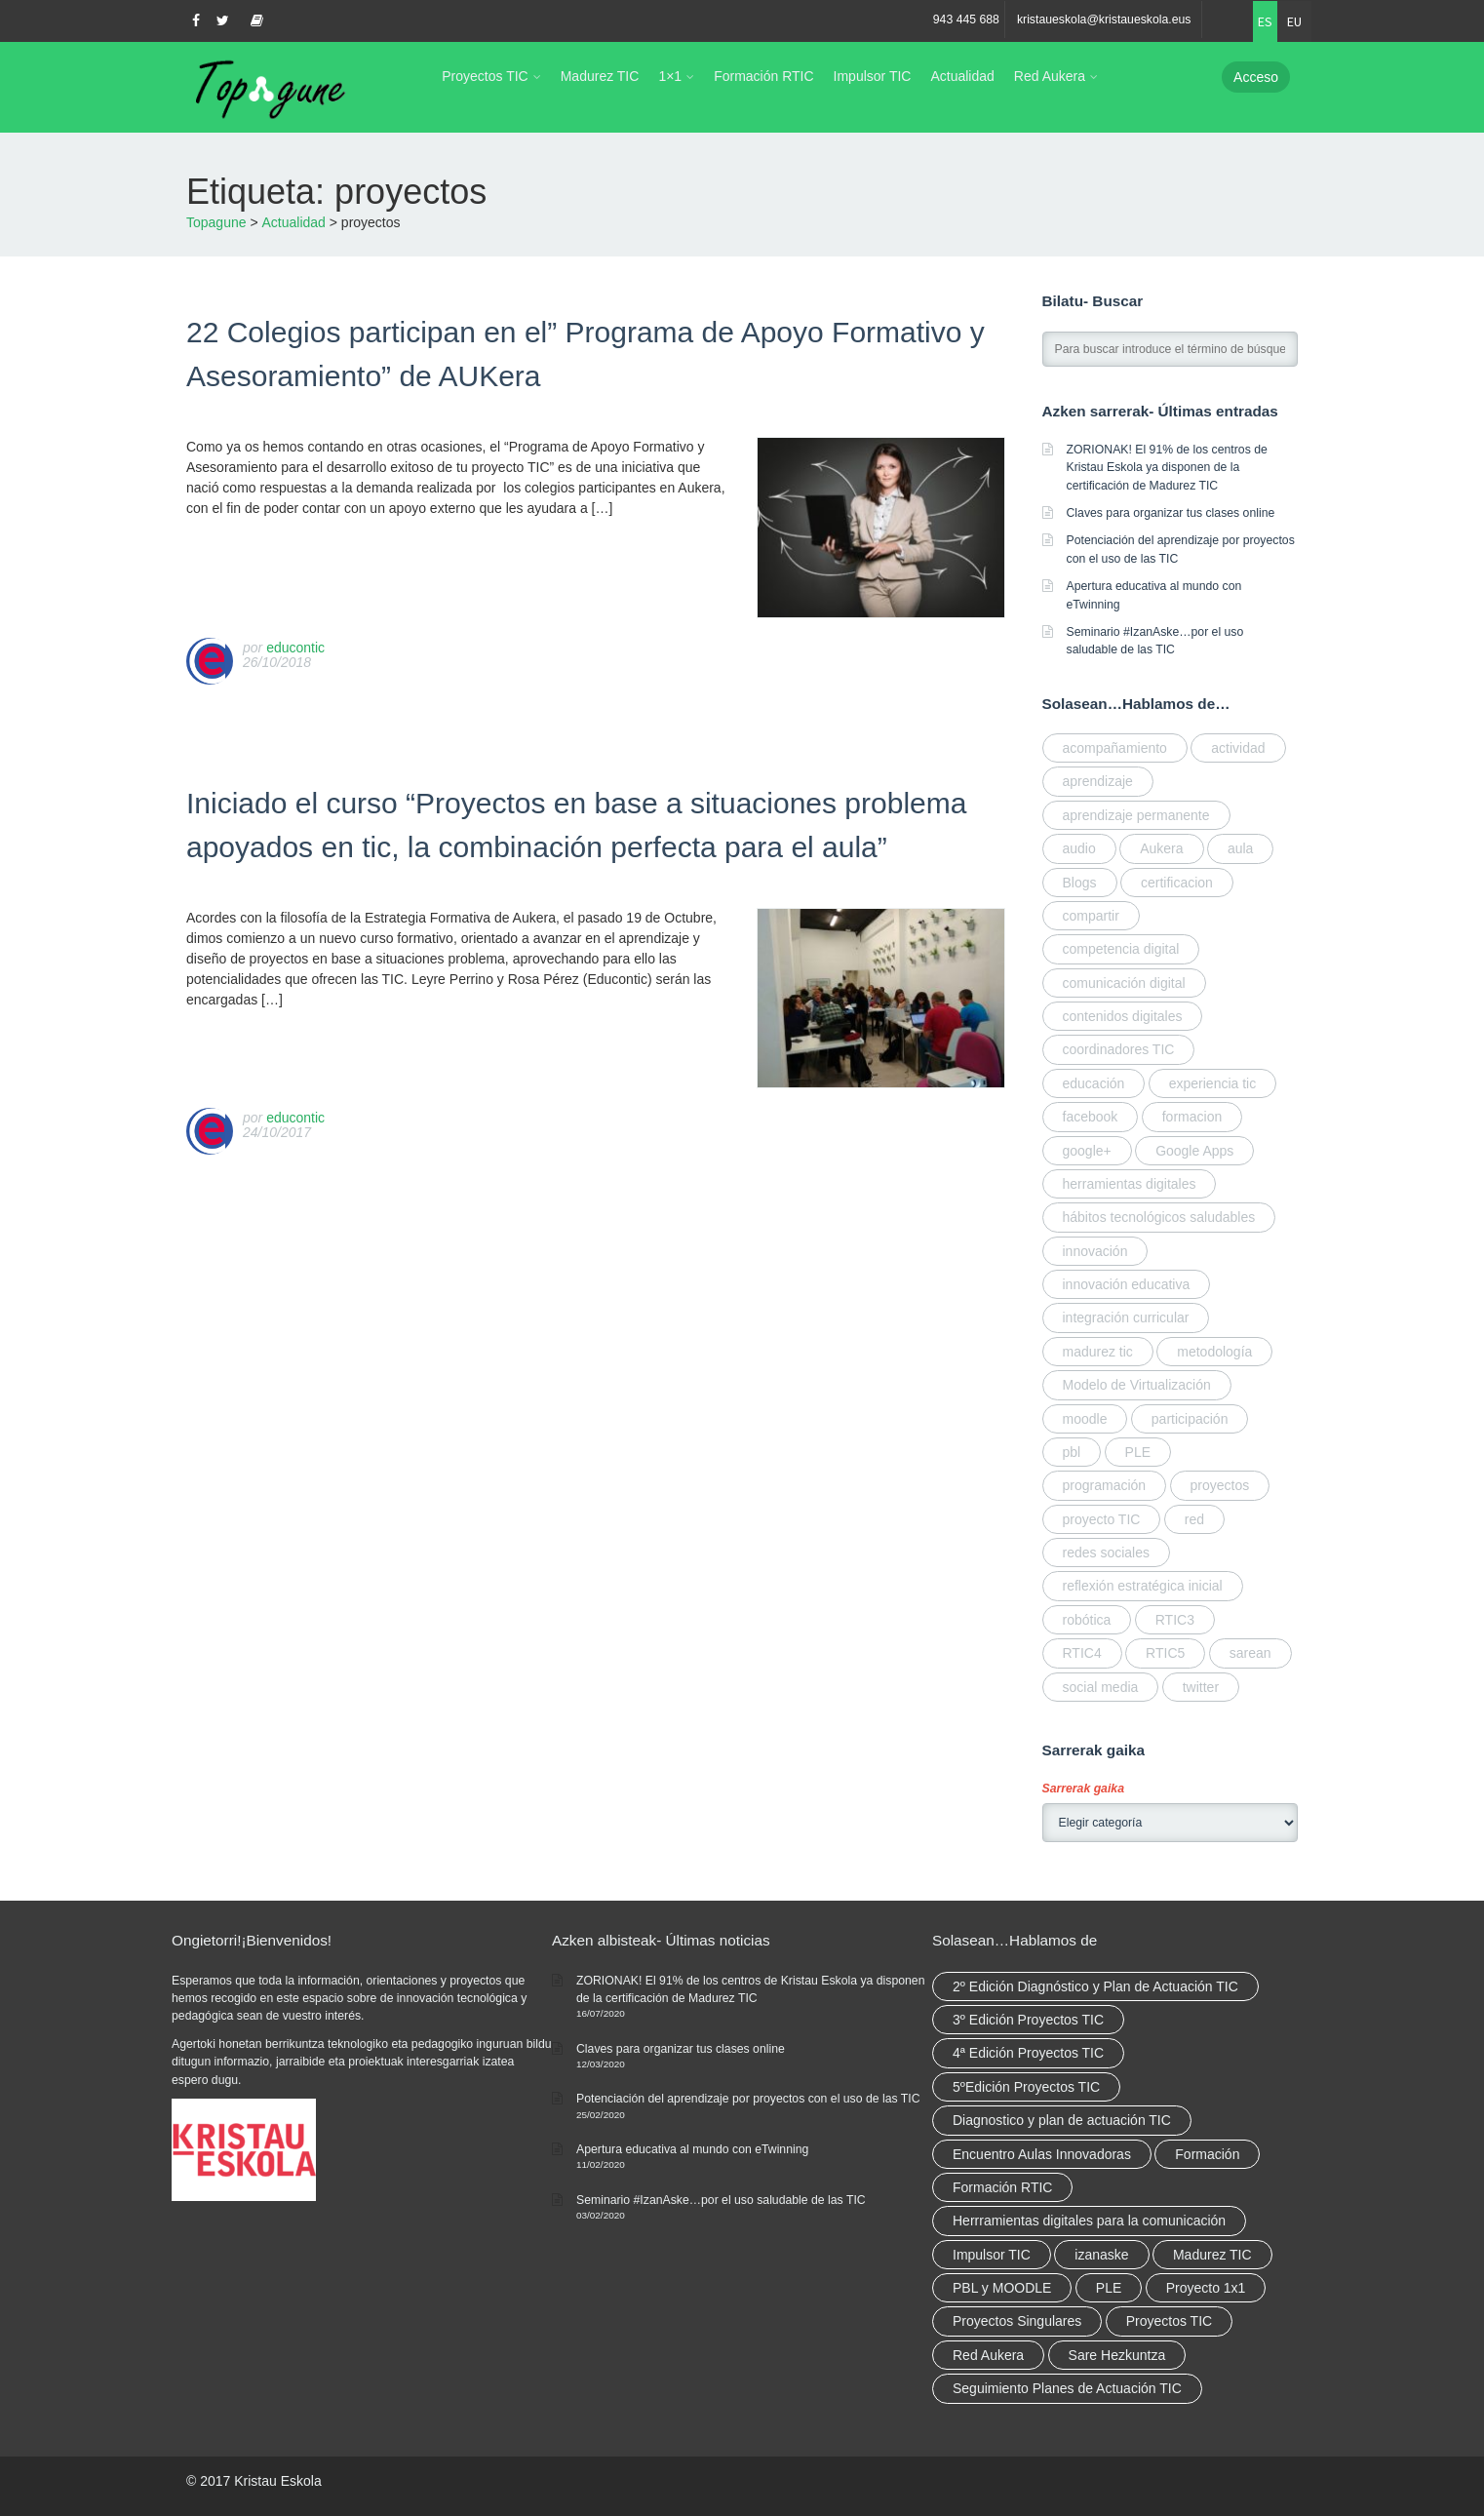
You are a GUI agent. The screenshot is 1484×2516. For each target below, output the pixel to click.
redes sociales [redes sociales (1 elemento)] (1107, 1552)
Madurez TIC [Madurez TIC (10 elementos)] (1212, 2254)
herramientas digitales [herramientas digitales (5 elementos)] (1129, 1184)
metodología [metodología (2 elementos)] (1214, 1351)
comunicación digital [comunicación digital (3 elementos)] (1124, 983)
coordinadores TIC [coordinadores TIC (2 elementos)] (1119, 1049)
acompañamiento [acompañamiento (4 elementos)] (1115, 748)
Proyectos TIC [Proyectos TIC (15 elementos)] (1169, 2321)
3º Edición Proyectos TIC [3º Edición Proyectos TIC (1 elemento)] (1028, 2019)
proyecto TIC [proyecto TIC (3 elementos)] (1102, 1519)
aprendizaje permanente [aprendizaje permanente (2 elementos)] (1136, 815)
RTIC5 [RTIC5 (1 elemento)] (1165, 1653)
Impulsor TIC (873, 76)
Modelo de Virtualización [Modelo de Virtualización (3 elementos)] (1137, 1385)
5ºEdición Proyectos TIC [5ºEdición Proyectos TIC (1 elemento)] (1026, 2087)
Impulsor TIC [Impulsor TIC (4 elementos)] (992, 2254)
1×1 (670, 76)
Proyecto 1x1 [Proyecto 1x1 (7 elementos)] (1206, 2288)
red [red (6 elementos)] (1194, 1519)
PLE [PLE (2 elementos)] (1108, 2288)
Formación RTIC (763, 76)
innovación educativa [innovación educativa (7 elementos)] (1127, 1284)
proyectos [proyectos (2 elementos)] (1220, 1485)
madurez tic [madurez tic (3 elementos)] (1098, 1351)
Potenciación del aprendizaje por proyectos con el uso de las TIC (748, 2098)
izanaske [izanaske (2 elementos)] (1101, 2254)
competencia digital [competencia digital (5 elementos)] (1121, 949)
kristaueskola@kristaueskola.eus (1104, 19)
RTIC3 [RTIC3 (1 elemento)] (1174, 1620)
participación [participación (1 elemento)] (1190, 1419)
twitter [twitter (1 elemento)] (1201, 1687)
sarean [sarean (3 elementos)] (1250, 1653)
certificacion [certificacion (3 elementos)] (1177, 882)
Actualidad (962, 76)
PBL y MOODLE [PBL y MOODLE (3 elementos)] (1002, 2288)
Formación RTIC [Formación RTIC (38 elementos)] (1002, 2187)
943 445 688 (966, 19)
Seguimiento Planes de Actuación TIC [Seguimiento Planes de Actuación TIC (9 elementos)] (1067, 2388)
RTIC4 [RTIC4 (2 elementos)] (1082, 1653)
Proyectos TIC (484, 76)
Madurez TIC (600, 76)
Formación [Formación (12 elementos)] (1207, 2154)
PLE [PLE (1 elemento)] (1138, 1452)
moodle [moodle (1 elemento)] (1085, 1419)
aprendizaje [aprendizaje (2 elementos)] (1098, 781)
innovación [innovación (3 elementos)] (1095, 1251)
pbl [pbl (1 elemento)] (1072, 1452)
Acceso (1255, 77)
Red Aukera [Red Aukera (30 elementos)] (988, 2355)
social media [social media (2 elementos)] (1101, 1687)
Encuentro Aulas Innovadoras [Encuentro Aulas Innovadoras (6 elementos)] (1042, 2154)
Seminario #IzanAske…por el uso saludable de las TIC (721, 2200)
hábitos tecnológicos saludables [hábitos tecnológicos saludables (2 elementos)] (1159, 1217)
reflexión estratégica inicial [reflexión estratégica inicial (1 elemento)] (1143, 1585)
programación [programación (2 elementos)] (1105, 1485)
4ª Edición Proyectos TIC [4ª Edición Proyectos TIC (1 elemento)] (1028, 2053)
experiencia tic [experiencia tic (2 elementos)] (1213, 1083)
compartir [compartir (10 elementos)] (1091, 916)
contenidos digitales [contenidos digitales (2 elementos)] (1123, 1016)
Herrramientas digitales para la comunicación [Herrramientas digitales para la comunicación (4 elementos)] (1089, 2220)
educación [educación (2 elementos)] (1094, 1083)
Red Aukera (1049, 76)
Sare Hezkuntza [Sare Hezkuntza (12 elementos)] (1117, 2355)
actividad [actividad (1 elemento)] (1238, 748)
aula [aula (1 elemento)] (1240, 848)
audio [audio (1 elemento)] (1079, 848)
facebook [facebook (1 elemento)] (1090, 1116)
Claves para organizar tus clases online (1171, 513)
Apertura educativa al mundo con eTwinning (692, 2149)
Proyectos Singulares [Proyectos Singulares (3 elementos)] (1017, 2321)
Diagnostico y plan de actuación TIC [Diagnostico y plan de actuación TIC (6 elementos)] (1062, 2120)
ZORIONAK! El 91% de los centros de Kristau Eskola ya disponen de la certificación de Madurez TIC (1167, 467)
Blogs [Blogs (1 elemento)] (1080, 882)
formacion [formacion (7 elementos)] (1192, 1116)
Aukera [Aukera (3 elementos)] (1161, 848)
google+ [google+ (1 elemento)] (1087, 1151)
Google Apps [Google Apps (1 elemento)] (1194, 1151)
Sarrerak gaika (1083, 1788)
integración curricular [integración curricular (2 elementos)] (1126, 1317)
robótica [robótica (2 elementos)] (1087, 1620)
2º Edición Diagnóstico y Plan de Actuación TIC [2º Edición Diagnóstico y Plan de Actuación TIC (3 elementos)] (1095, 1986)
